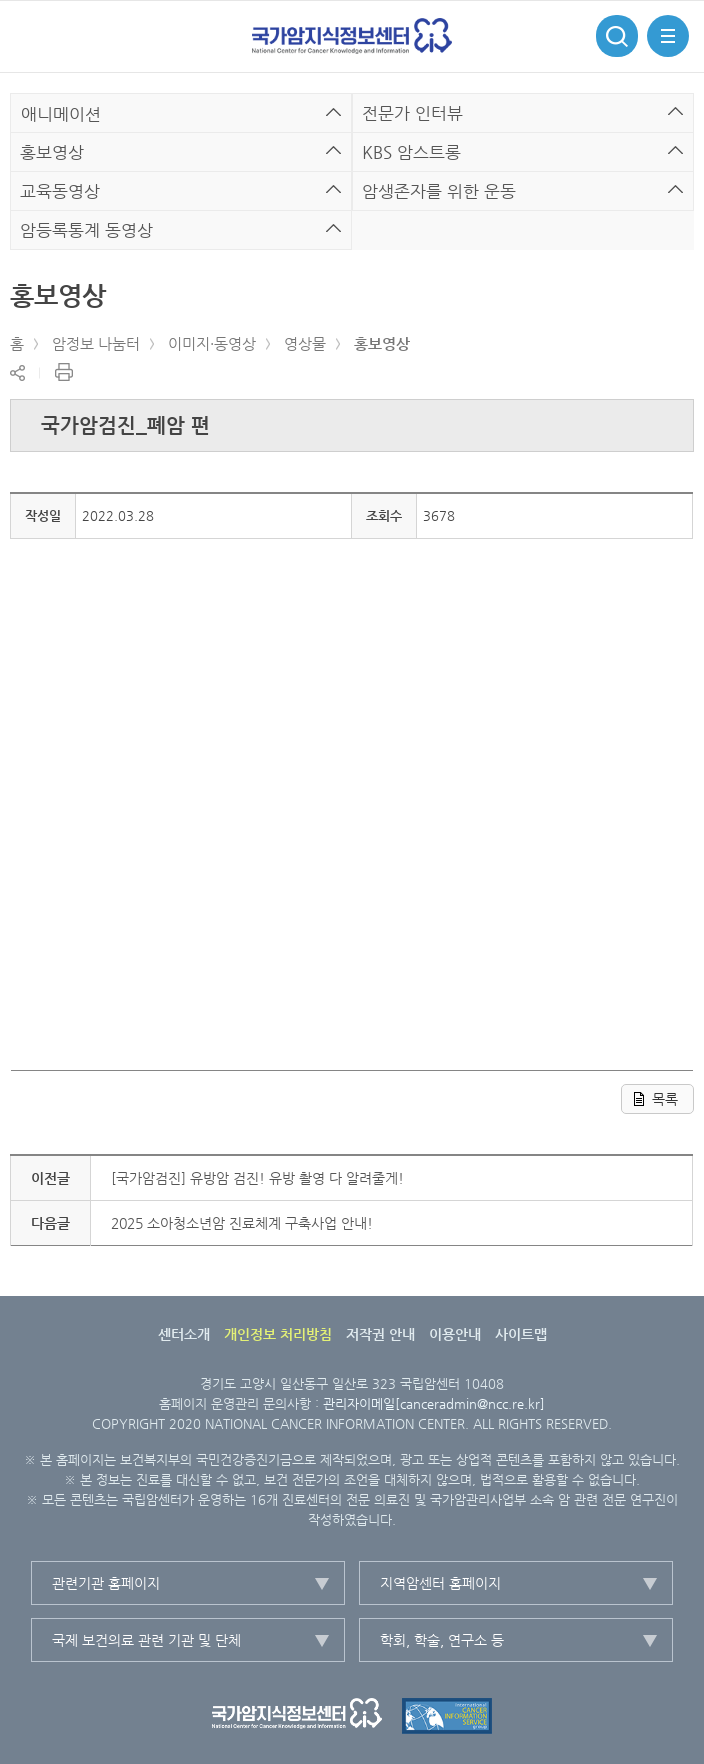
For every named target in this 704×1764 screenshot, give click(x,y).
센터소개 (184, 1334)
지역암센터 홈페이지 (440, 1583)
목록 (665, 1099)
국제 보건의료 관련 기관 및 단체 (146, 1640)
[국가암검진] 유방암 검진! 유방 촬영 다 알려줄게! (257, 1178)
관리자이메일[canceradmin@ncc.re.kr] (434, 1403)
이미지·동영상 (212, 343)
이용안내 (455, 1334)
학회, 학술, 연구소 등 (442, 1640)
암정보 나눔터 (96, 343)
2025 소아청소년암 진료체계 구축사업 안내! (242, 1223)
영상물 (305, 343)
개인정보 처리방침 (278, 1334)
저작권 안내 (380, 1334)
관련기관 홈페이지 (106, 1583)
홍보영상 (382, 343)
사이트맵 (521, 1334)
